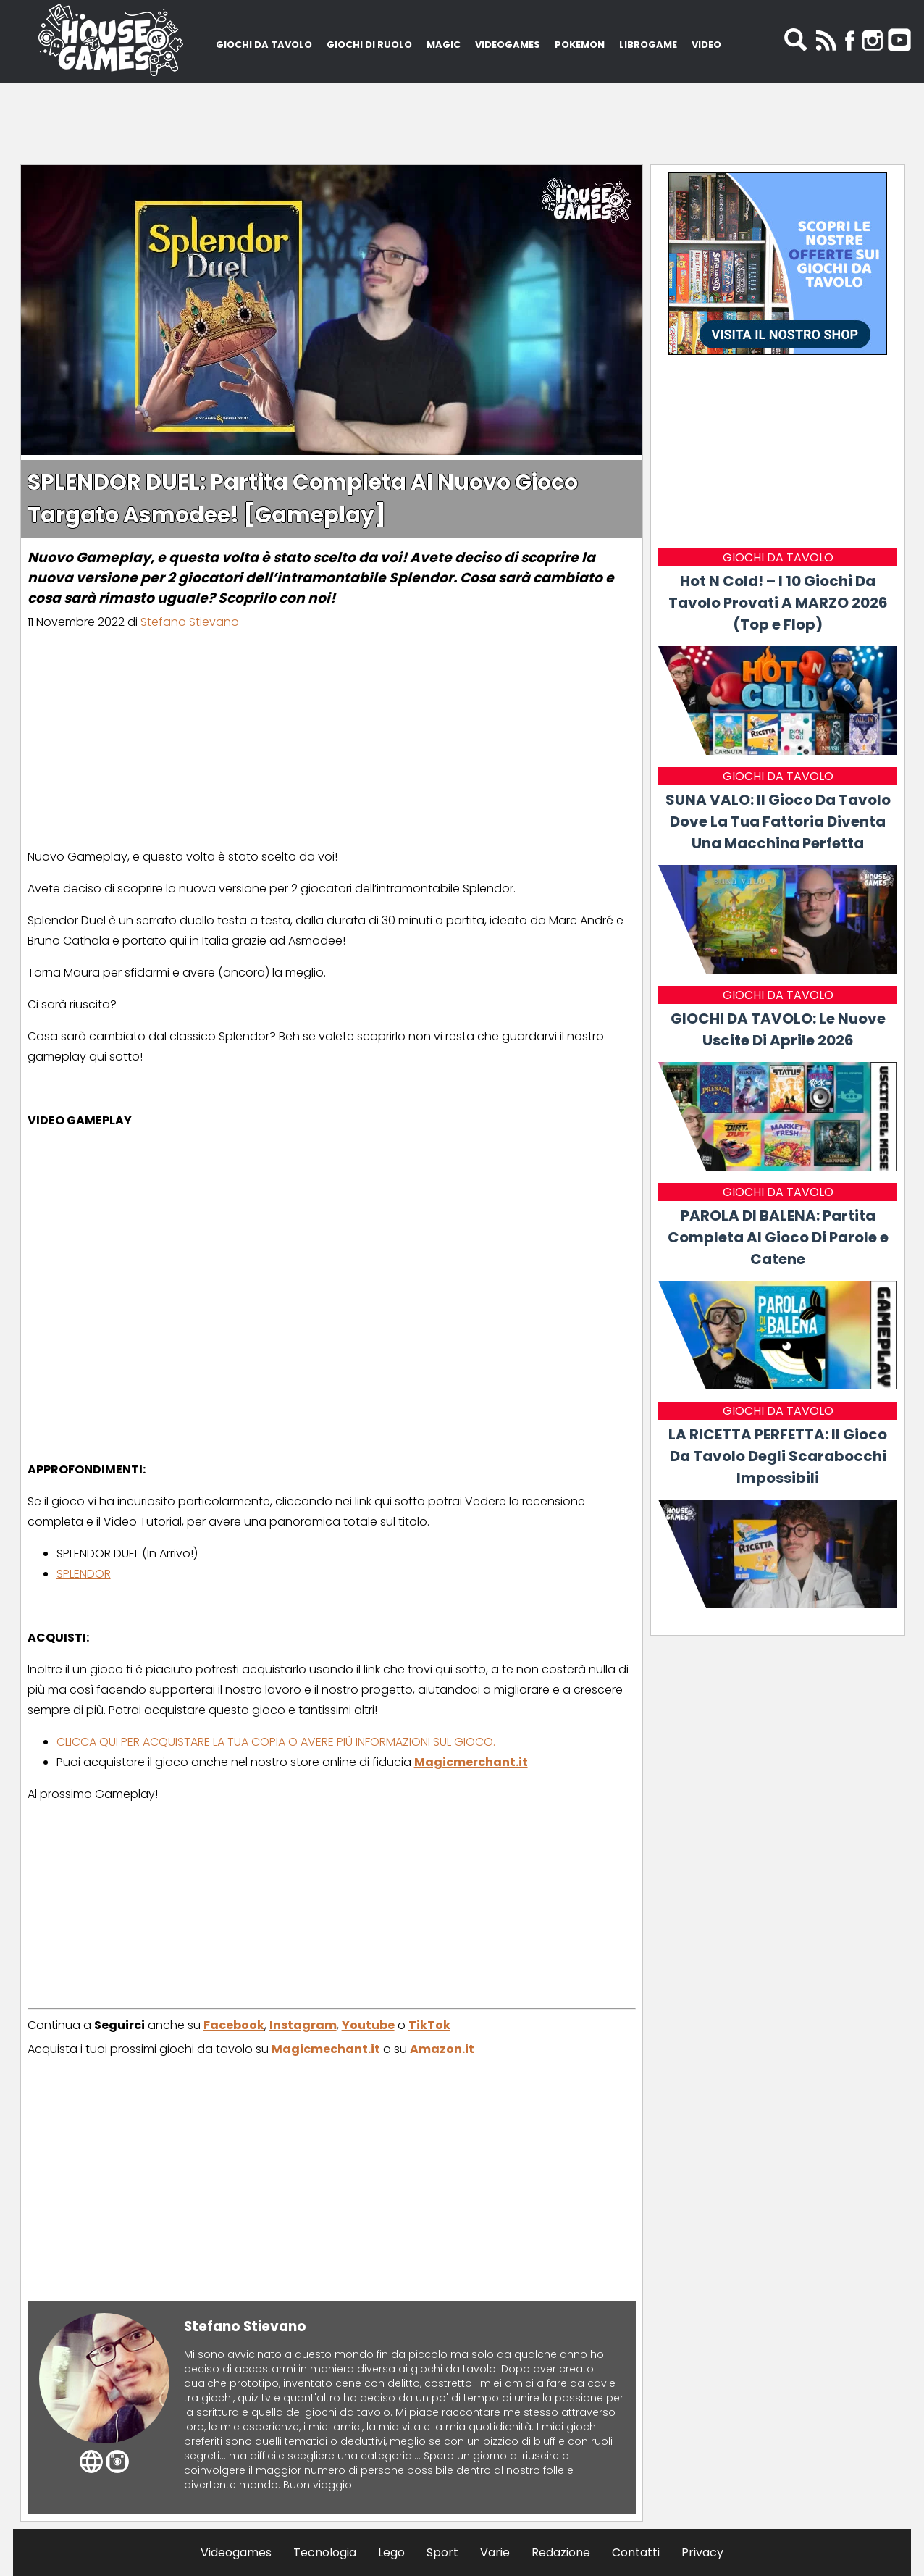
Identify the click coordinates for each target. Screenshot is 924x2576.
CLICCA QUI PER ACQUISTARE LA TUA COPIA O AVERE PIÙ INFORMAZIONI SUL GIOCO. (275, 1742)
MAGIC (444, 44)
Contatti (636, 2552)
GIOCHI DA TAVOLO (264, 44)
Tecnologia (324, 2552)
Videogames (236, 2552)
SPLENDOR (83, 1573)
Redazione (561, 2552)
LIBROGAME (648, 44)
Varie (495, 2552)
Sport (442, 2552)
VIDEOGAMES (507, 44)
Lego (391, 2552)
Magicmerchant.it (471, 1762)
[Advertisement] (462, 119)
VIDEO (706, 44)
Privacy (702, 2552)
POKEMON (580, 44)
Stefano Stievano (189, 622)
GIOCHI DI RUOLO (369, 44)
